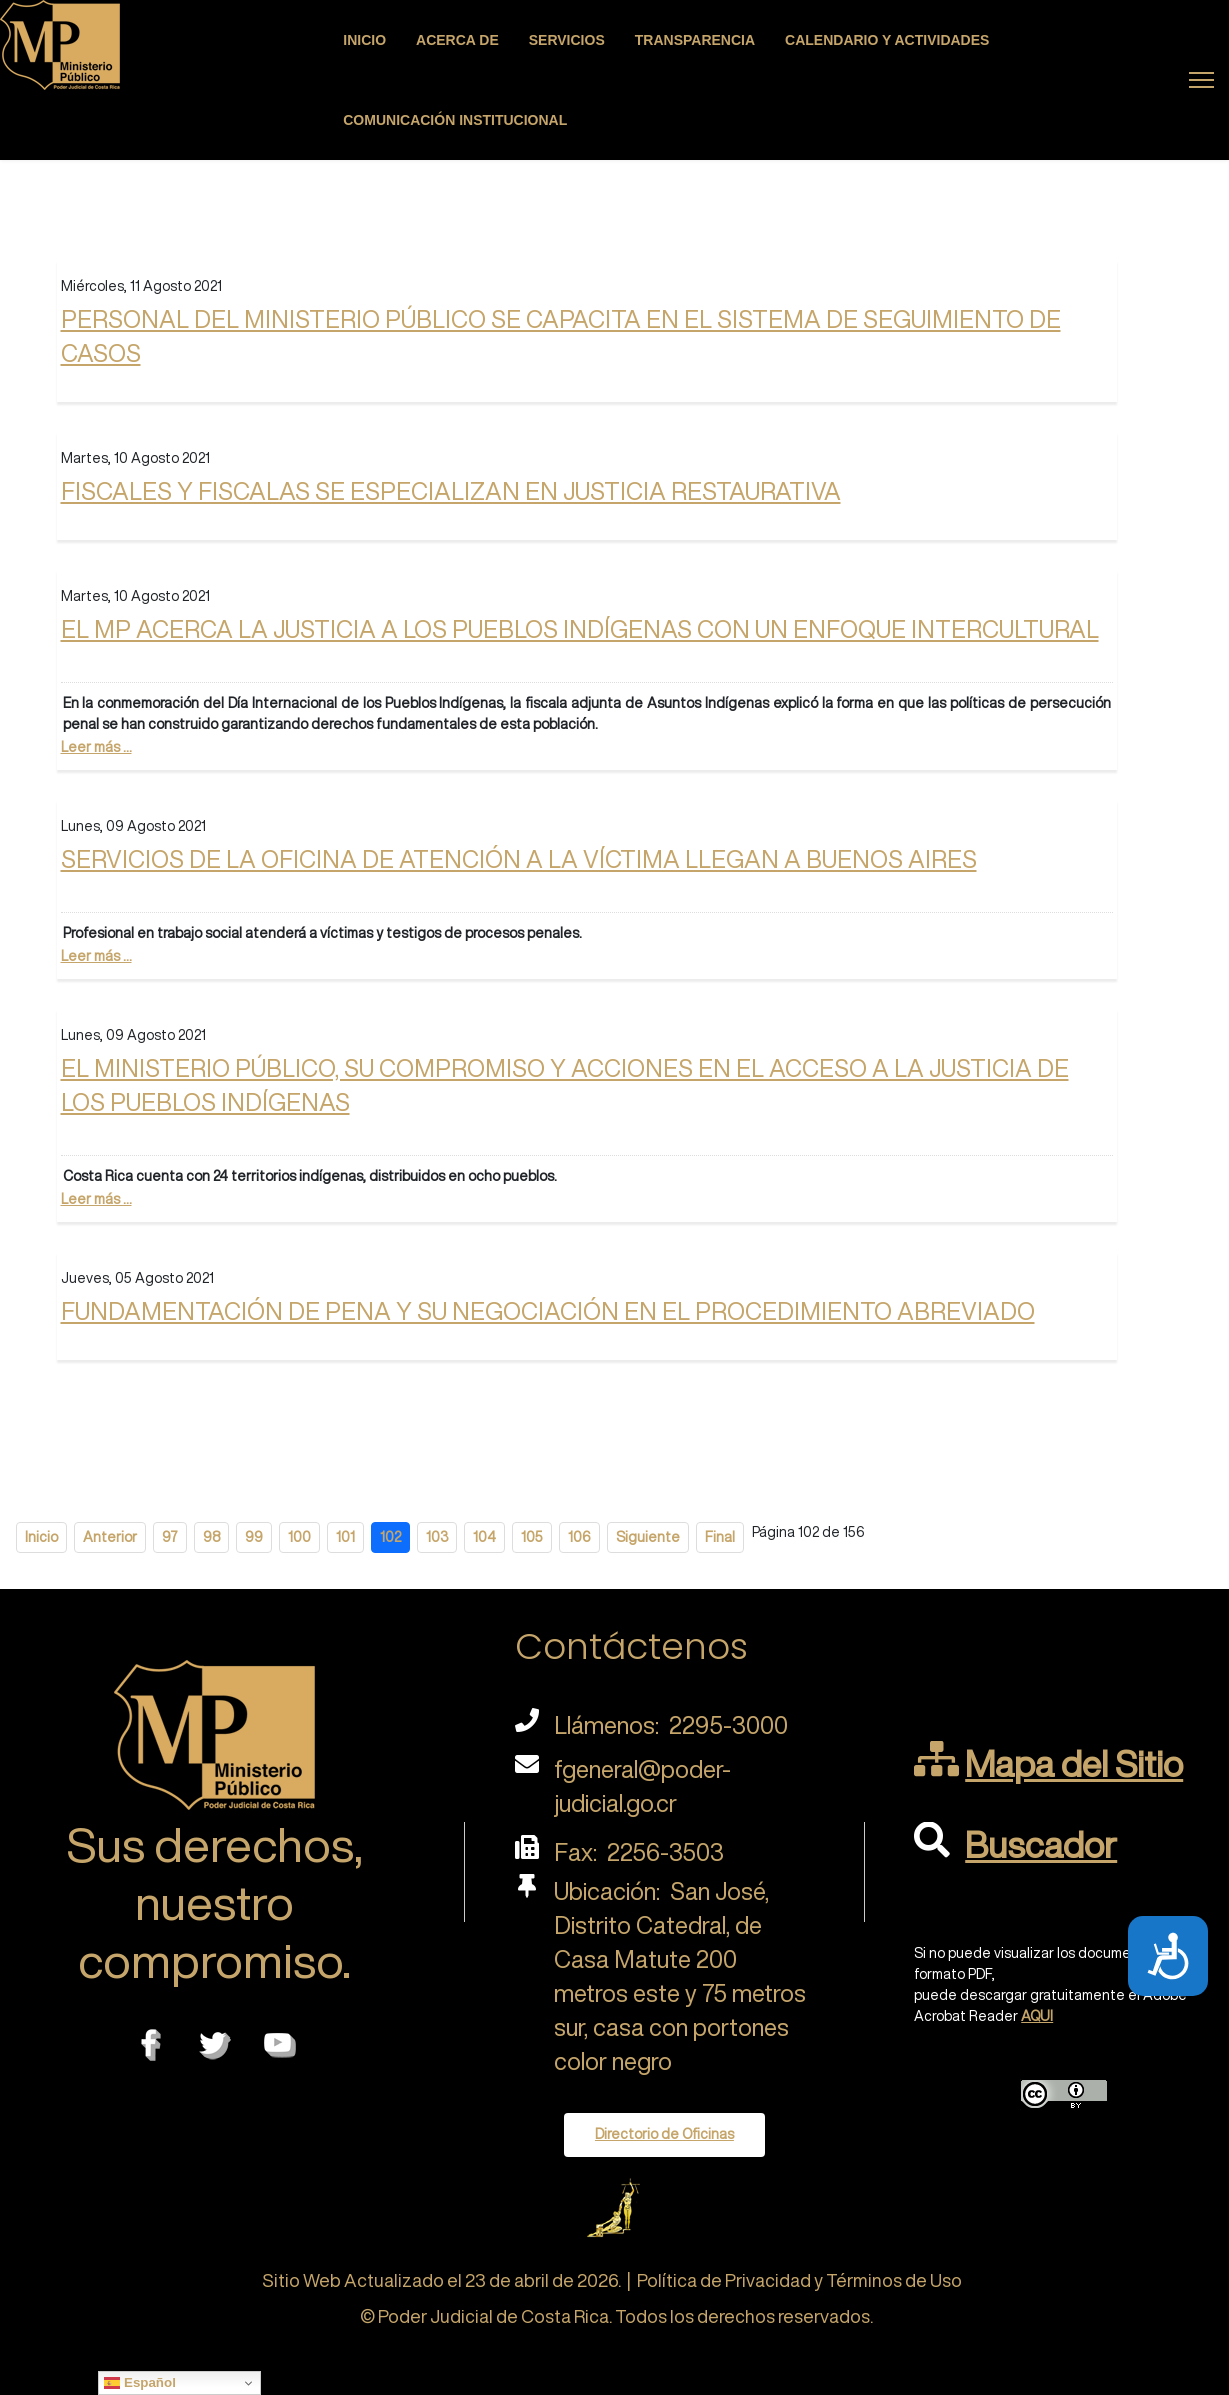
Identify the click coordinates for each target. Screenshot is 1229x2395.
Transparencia (695, 40)
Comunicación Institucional (455, 120)
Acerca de (457, 40)
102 (390, 1537)
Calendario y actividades (887, 40)
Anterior (110, 1537)
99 (254, 1537)
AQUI (1037, 2016)
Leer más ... (96, 747)
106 (579, 1537)
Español (140, 2383)
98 (211, 1537)
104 (484, 1537)
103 (437, 1537)
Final (720, 1537)
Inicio (364, 40)
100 (299, 1537)
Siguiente (648, 1537)
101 (345, 1537)
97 (170, 1537)
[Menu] (1201, 80)
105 (532, 1537)
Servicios (567, 40)
